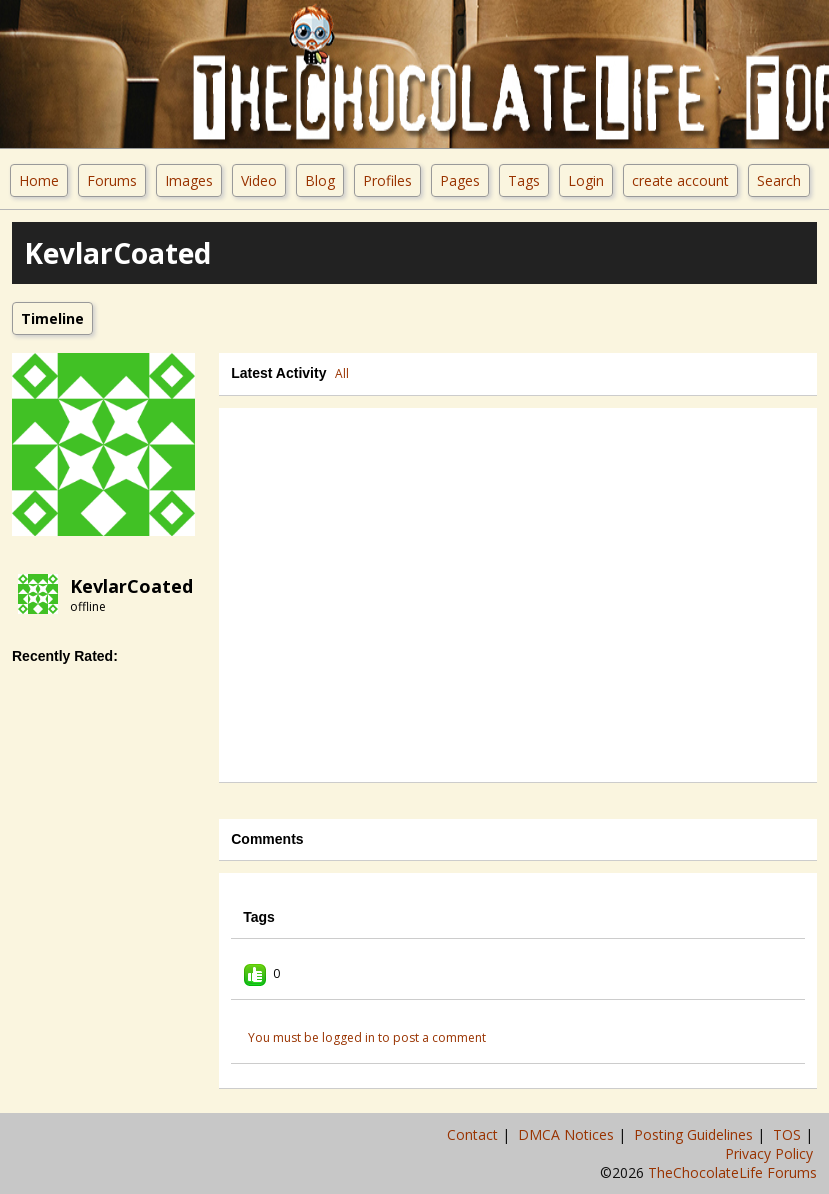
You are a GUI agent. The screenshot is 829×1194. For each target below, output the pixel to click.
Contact (474, 1134)
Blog (320, 180)
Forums (112, 180)
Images (189, 180)
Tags (524, 180)
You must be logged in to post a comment (367, 1037)
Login (586, 180)
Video (259, 180)
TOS (789, 1134)
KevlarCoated (131, 586)
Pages (460, 180)
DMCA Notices (568, 1134)
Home (39, 180)
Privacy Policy (771, 1153)
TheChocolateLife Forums (732, 1172)
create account (680, 180)
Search (779, 180)
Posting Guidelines (695, 1134)
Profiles (387, 180)
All (342, 373)
